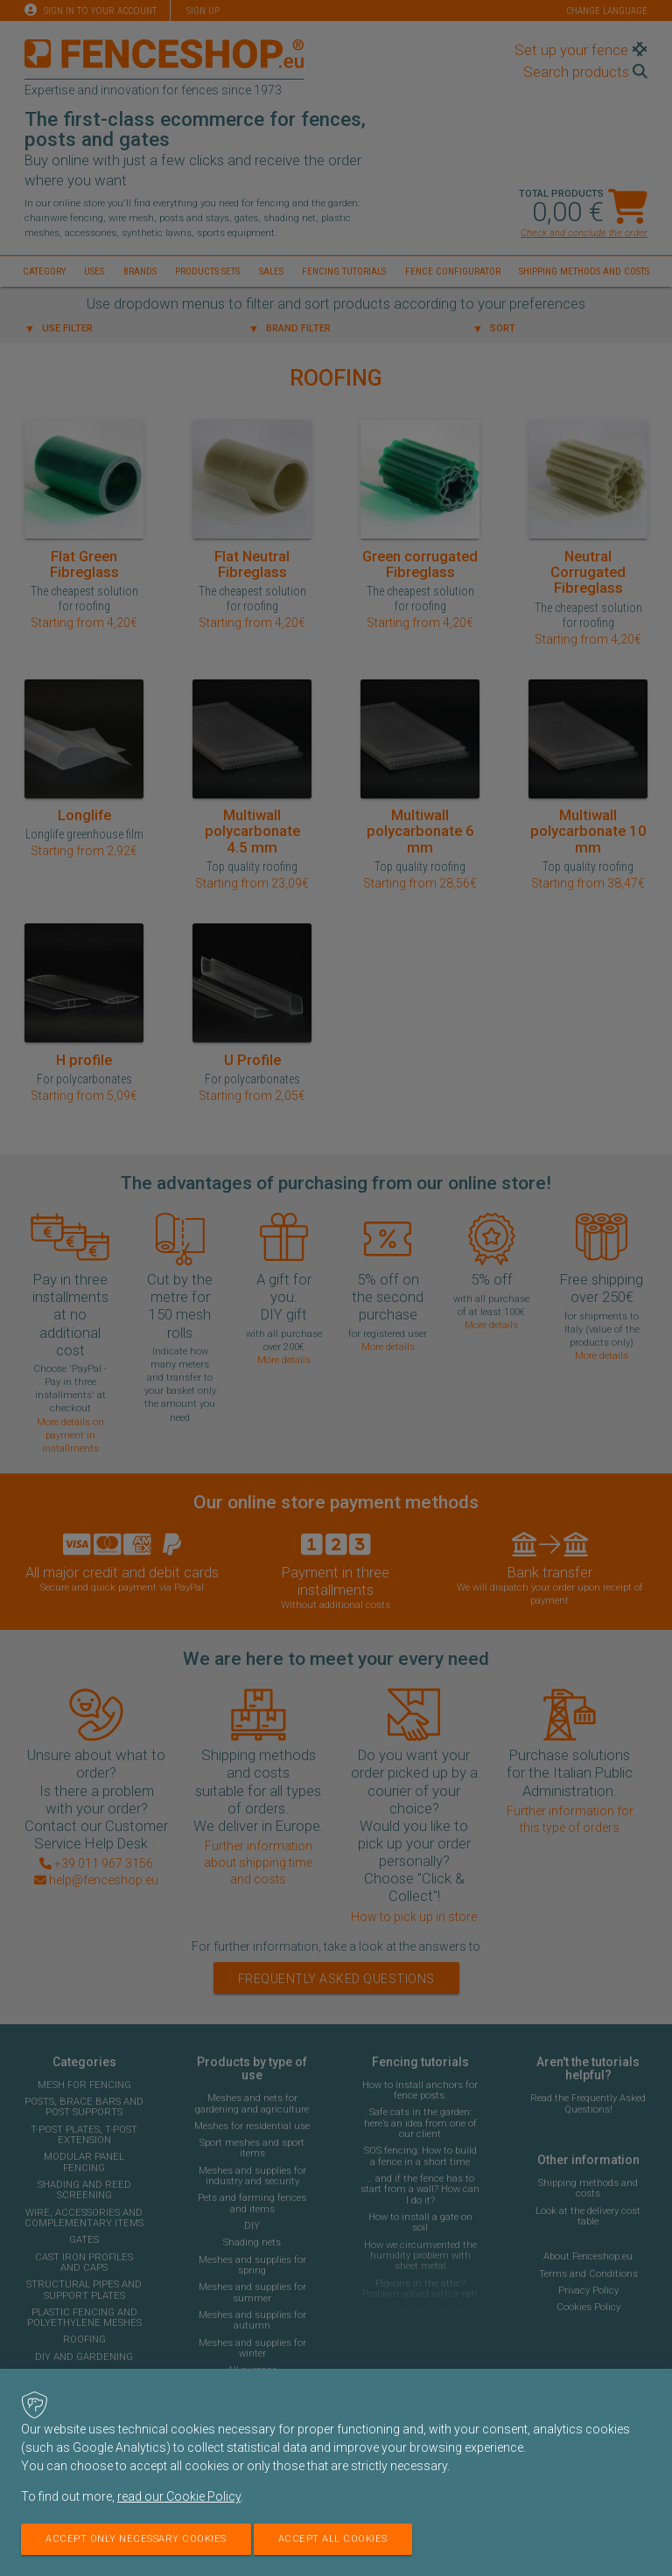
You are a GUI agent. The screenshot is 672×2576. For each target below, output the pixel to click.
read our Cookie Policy (179, 2496)
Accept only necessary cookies (136, 2539)
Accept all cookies (333, 2539)
